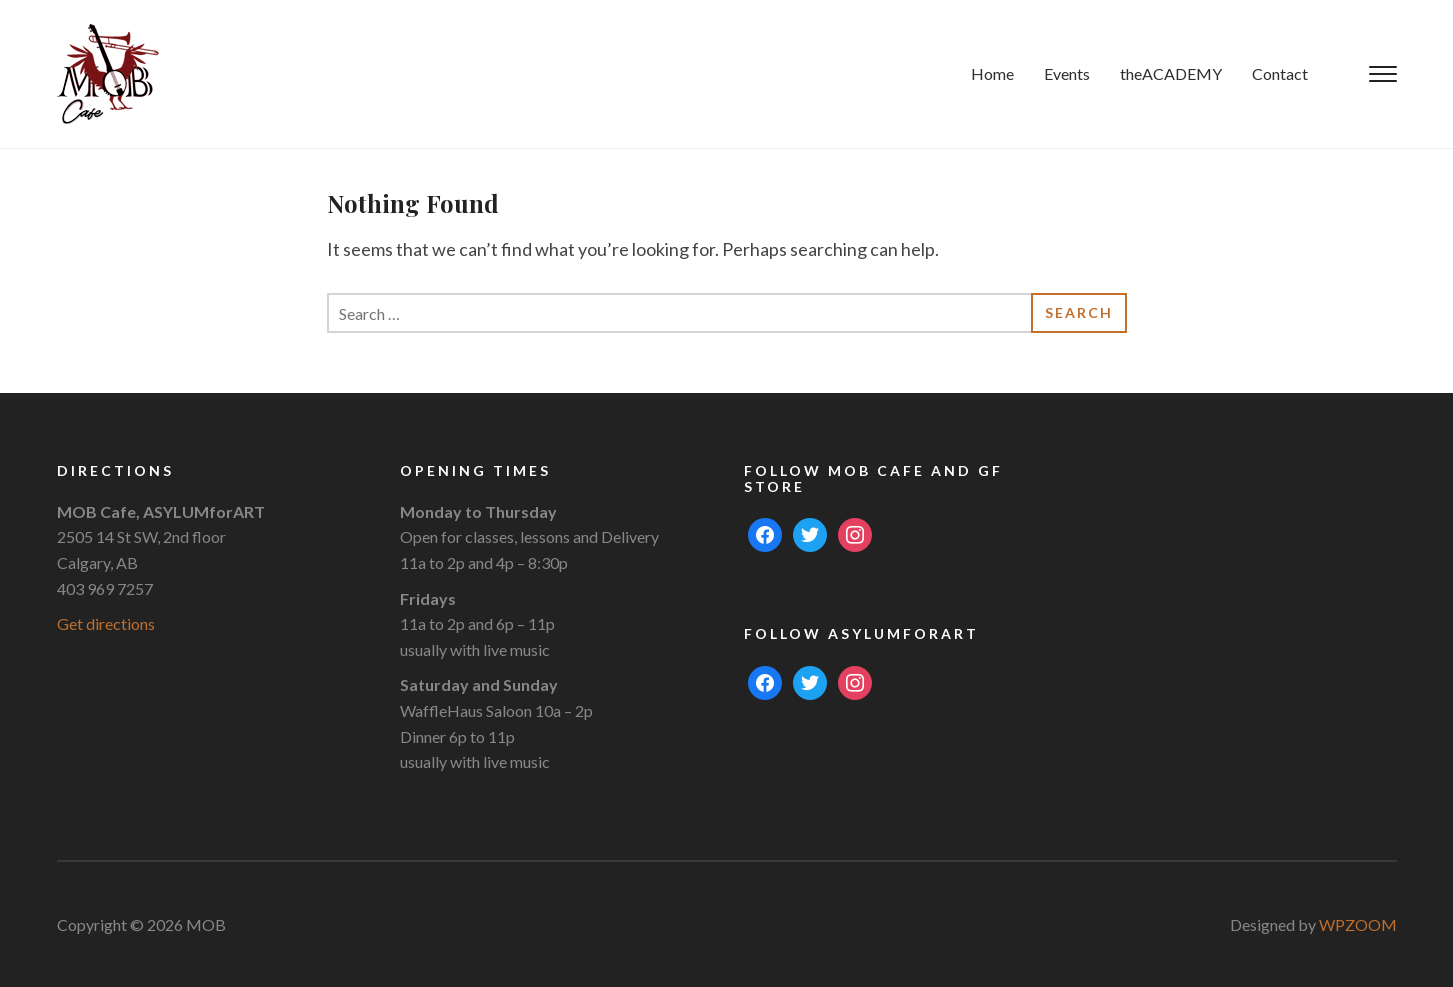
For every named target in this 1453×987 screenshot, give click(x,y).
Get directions (106, 623)
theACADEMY (1171, 73)
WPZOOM (1358, 924)
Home (992, 73)
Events (1067, 73)
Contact (1280, 73)
